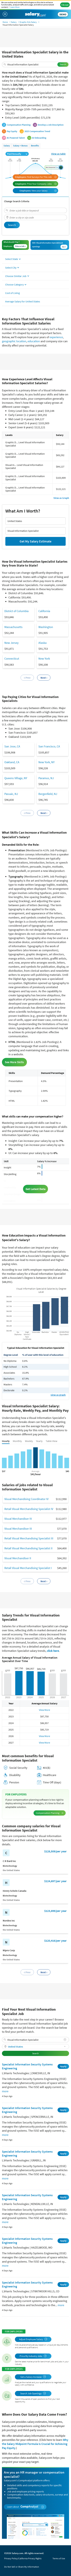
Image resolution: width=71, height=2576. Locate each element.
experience (56, 337)
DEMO (62, 14)
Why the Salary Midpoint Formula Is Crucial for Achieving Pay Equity (35, 2444)
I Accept (65, 4)
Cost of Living (12, 293)
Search (63, 64)
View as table (58, 153)
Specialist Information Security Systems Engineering (27, 2066)
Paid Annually (17, 153)
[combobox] (35, 64)
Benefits (35, 145)
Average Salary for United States (22, 301)
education (34, 341)
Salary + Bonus (20, 145)
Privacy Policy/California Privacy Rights (22, 2558)
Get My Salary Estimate (35, 541)
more (5, 2091)
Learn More (14, 7)
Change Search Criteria (16, 201)
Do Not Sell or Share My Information (21, 2566)
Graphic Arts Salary (28, 22)
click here (53, 1651)
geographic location (14, 341)
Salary (14, 22)
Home (5, 22)
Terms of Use (59, 2558)
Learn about (25, 2506)
